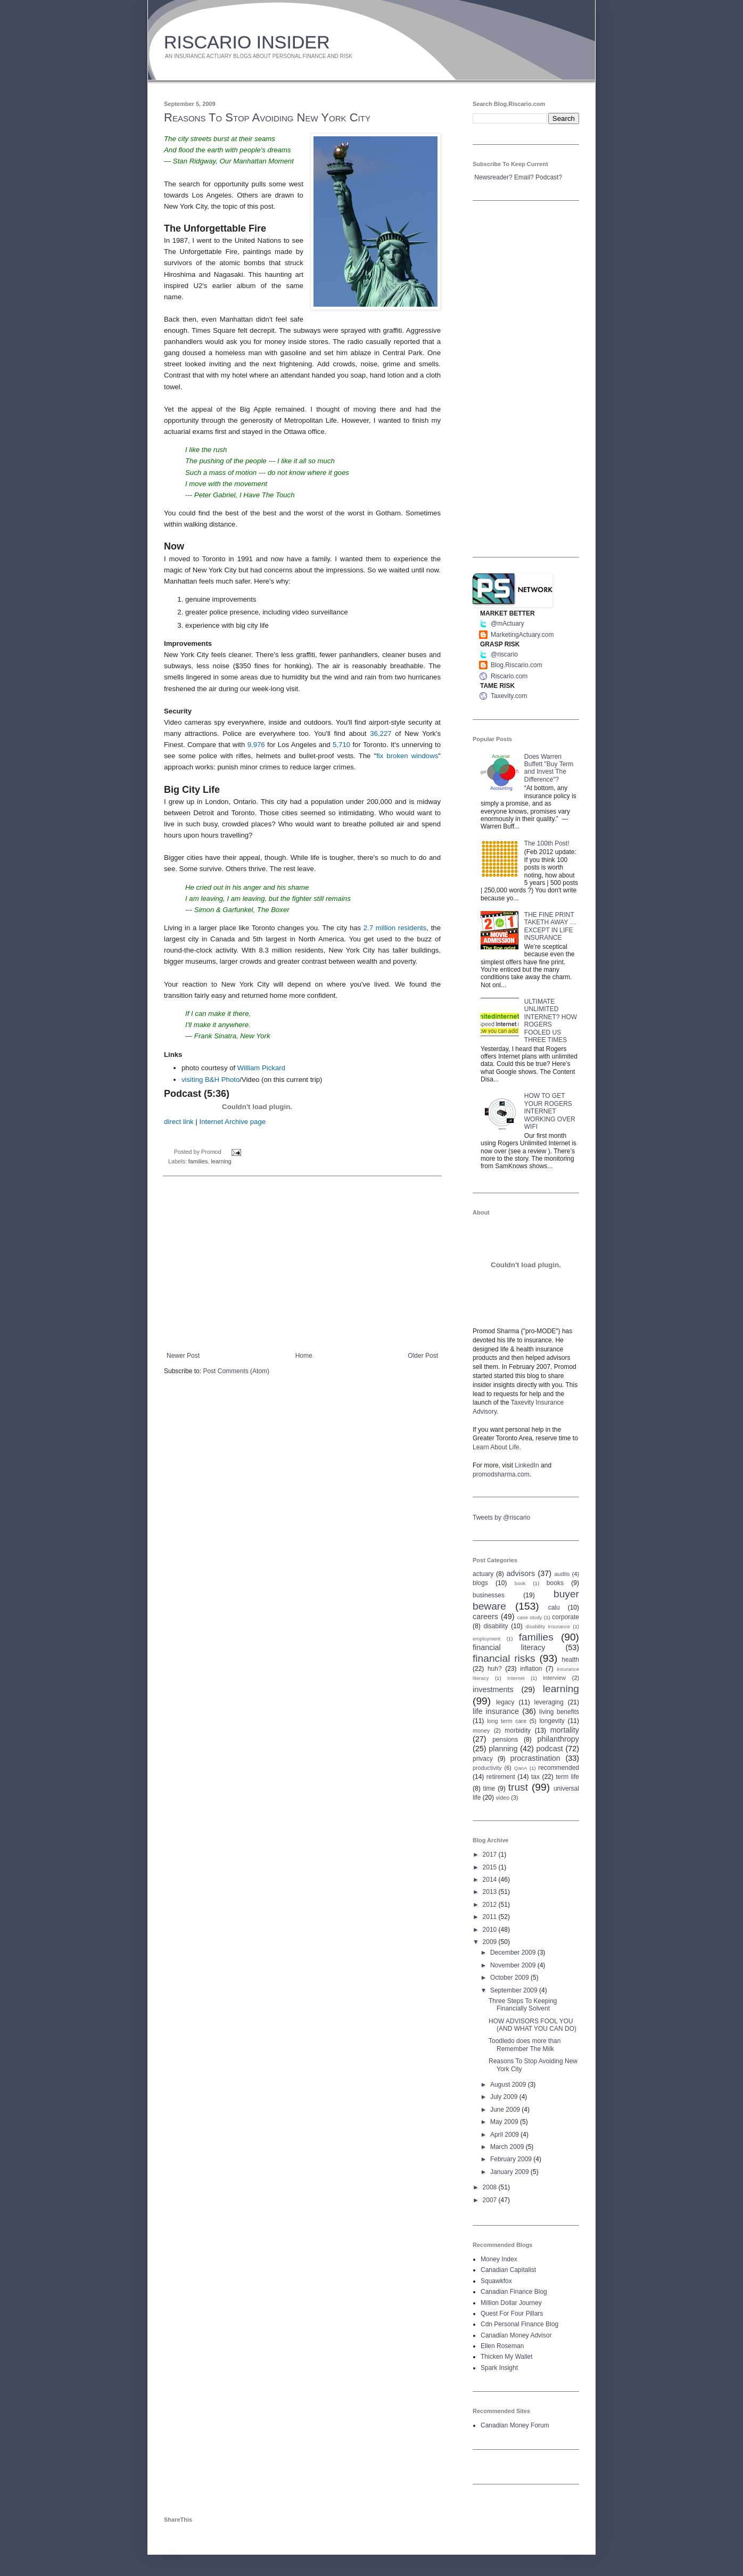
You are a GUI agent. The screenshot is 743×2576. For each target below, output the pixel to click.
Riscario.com (509, 676)
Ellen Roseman (502, 2346)
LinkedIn (527, 1465)
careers (485, 1616)
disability (496, 1626)
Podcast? (548, 177)
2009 (491, 1942)
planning (503, 1748)
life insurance (496, 1711)
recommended (558, 1767)
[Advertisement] (302, 1264)
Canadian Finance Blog (514, 2291)
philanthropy (558, 1739)
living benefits (559, 1712)
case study (529, 1617)
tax (535, 1777)
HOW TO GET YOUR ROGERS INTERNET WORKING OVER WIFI (549, 1111)
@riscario (504, 654)
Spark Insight (499, 2368)
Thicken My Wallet (507, 2356)
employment (486, 1639)
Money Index (499, 2259)
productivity (487, 1768)
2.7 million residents (395, 928)
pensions (505, 1739)
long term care (506, 1721)
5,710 (341, 745)
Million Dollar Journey (511, 2303)
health (570, 1659)
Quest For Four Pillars (512, 2313)
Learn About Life (496, 1447)
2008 (491, 2187)
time (489, 1788)
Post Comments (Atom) (236, 1371)
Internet (516, 1678)
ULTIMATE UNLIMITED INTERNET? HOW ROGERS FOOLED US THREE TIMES (550, 1021)
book (520, 1583)
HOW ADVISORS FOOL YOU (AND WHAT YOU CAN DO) (532, 2024)
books (555, 1583)
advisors (521, 1573)
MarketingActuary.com (522, 634)
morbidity (518, 1730)
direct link (179, 1122)
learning (221, 1161)
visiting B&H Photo (210, 1080)
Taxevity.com (509, 696)
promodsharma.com (501, 1474)
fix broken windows (407, 756)
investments (493, 1689)
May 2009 (505, 2122)
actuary (483, 1574)
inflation (531, 1668)
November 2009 (514, 1965)
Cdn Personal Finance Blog (519, 2324)
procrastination (535, 1758)
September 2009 (514, 1990)
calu (554, 1607)
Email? (524, 177)
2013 (491, 1892)
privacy (483, 1758)
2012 (491, 1904)
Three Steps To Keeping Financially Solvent (523, 2004)
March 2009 (508, 2147)
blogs (480, 1583)
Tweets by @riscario (501, 1517)
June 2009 (506, 2109)
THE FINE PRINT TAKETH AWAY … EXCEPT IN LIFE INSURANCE (550, 926)
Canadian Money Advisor (516, 2335)
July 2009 (504, 2097)
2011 (491, 1917)
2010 (491, 1929)
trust (518, 1787)
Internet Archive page (232, 1122)
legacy (505, 1702)
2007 (491, 2200)
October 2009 (510, 1977)
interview (554, 1678)
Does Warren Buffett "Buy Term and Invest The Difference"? (549, 768)
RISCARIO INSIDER (247, 42)
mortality (564, 1730)
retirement (500, 1777)
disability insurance (548, 1626)
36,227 (380, 733)
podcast (549, 1748)
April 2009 (505, 2134)
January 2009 (510, 2172)
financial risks (504, 1658)
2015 (491, 1867)
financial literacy (509, 1647)
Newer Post (183, 1355)
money (481, 1730)
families (198, 1161)
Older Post (423, 1355)
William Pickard (261, 1068)
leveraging (549, 1702)
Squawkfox (496, 2281)
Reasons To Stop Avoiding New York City (267, 117)
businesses (489, 1595)
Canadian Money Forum (515, 2425)
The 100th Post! (546, 843)
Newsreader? (493, 177)
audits (562, 1574)
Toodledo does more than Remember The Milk (524, 2044)
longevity (551, 1721)
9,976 (256, 745)
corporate (565, 1617)
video (502, 1797)
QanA (520, 1768)
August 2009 (509, 2084)
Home (303, 1355)
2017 (491, 1854)
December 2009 (514, 1952)
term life (567, 1777)
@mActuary (507, 623)
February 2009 (511, 2159)
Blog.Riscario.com (516, 665)
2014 (491, 1879)
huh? (495, 1668)
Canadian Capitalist (508, 2270)
